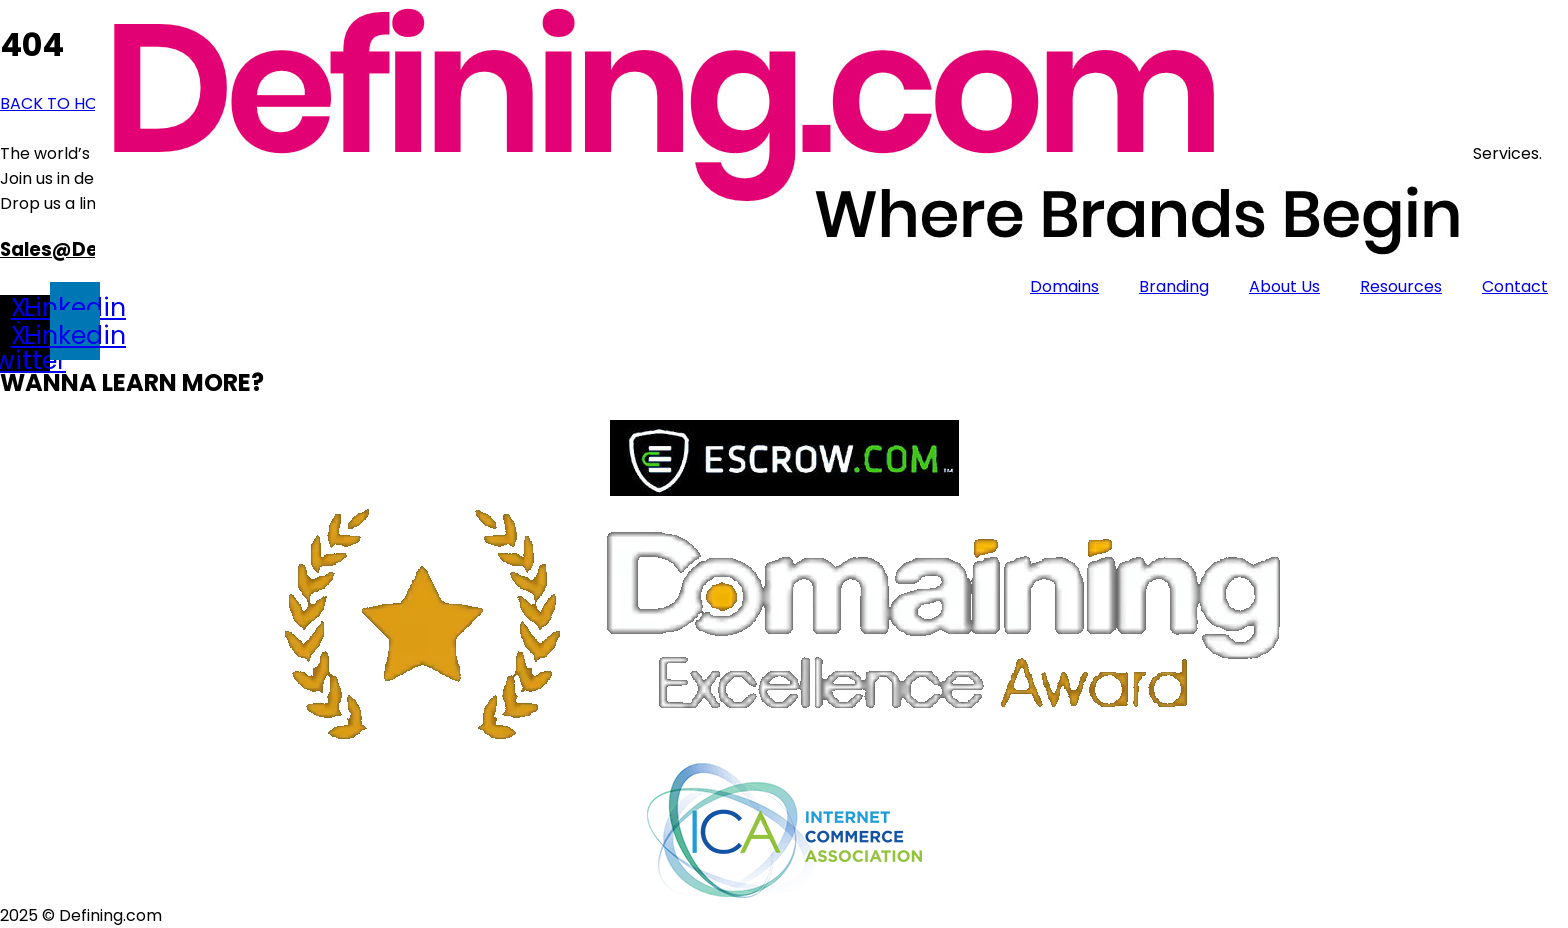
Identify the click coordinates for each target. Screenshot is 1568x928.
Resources (1401, 286)
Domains (1064, 286)
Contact (1515, 286)
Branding (1174, 286)
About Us (1284, 286)
